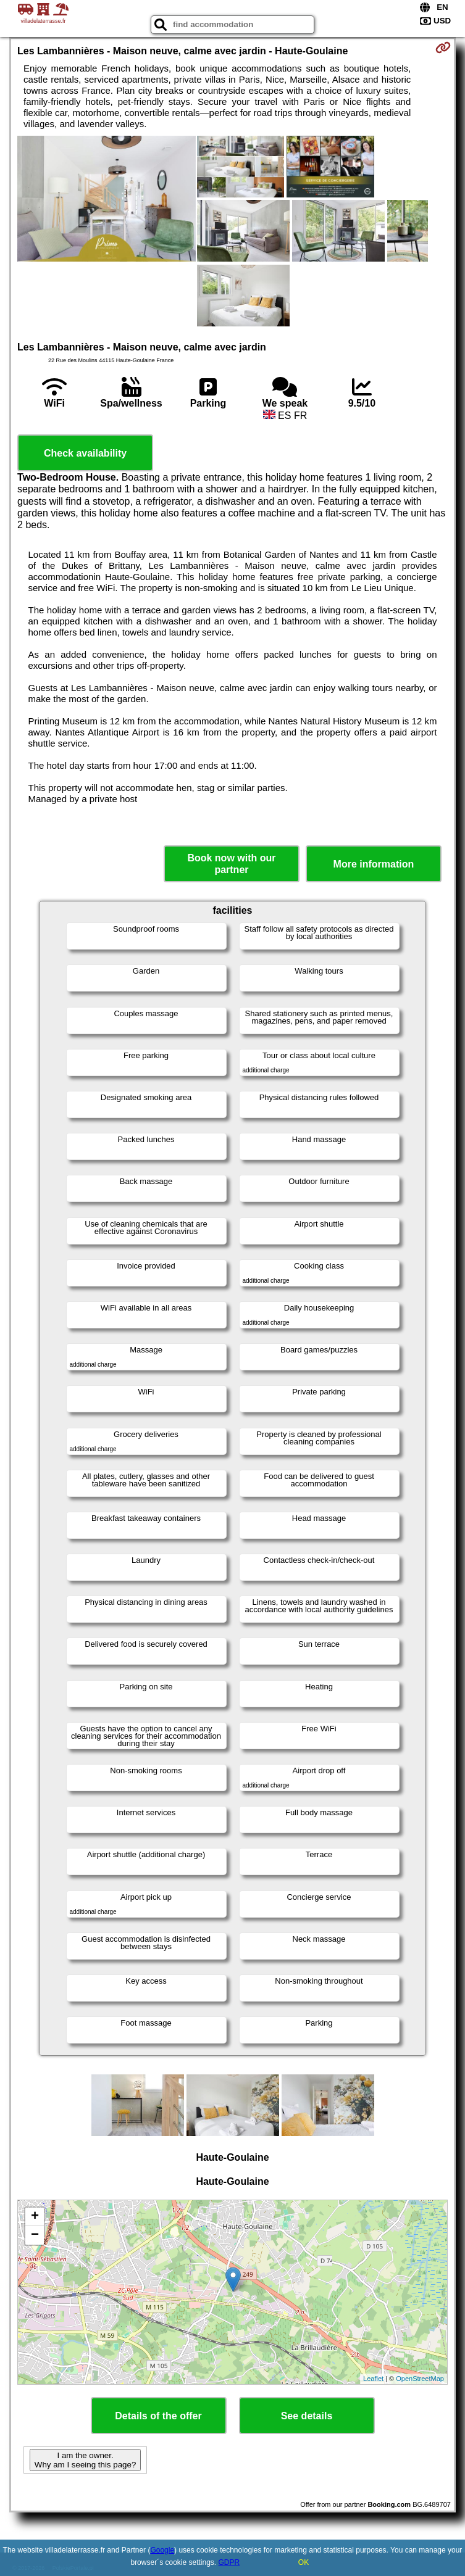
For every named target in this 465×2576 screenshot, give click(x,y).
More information (373, 864)
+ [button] (35, 2217)
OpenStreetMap (420, 2378)
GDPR (229, 2562)
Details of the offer (158, 2416)
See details (307, 2416)
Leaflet (373, 2378)
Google (162, 2550)
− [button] (35, 2235)
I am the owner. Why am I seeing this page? (85, 2460)
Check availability (85, 453)
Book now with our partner (231, 864)
